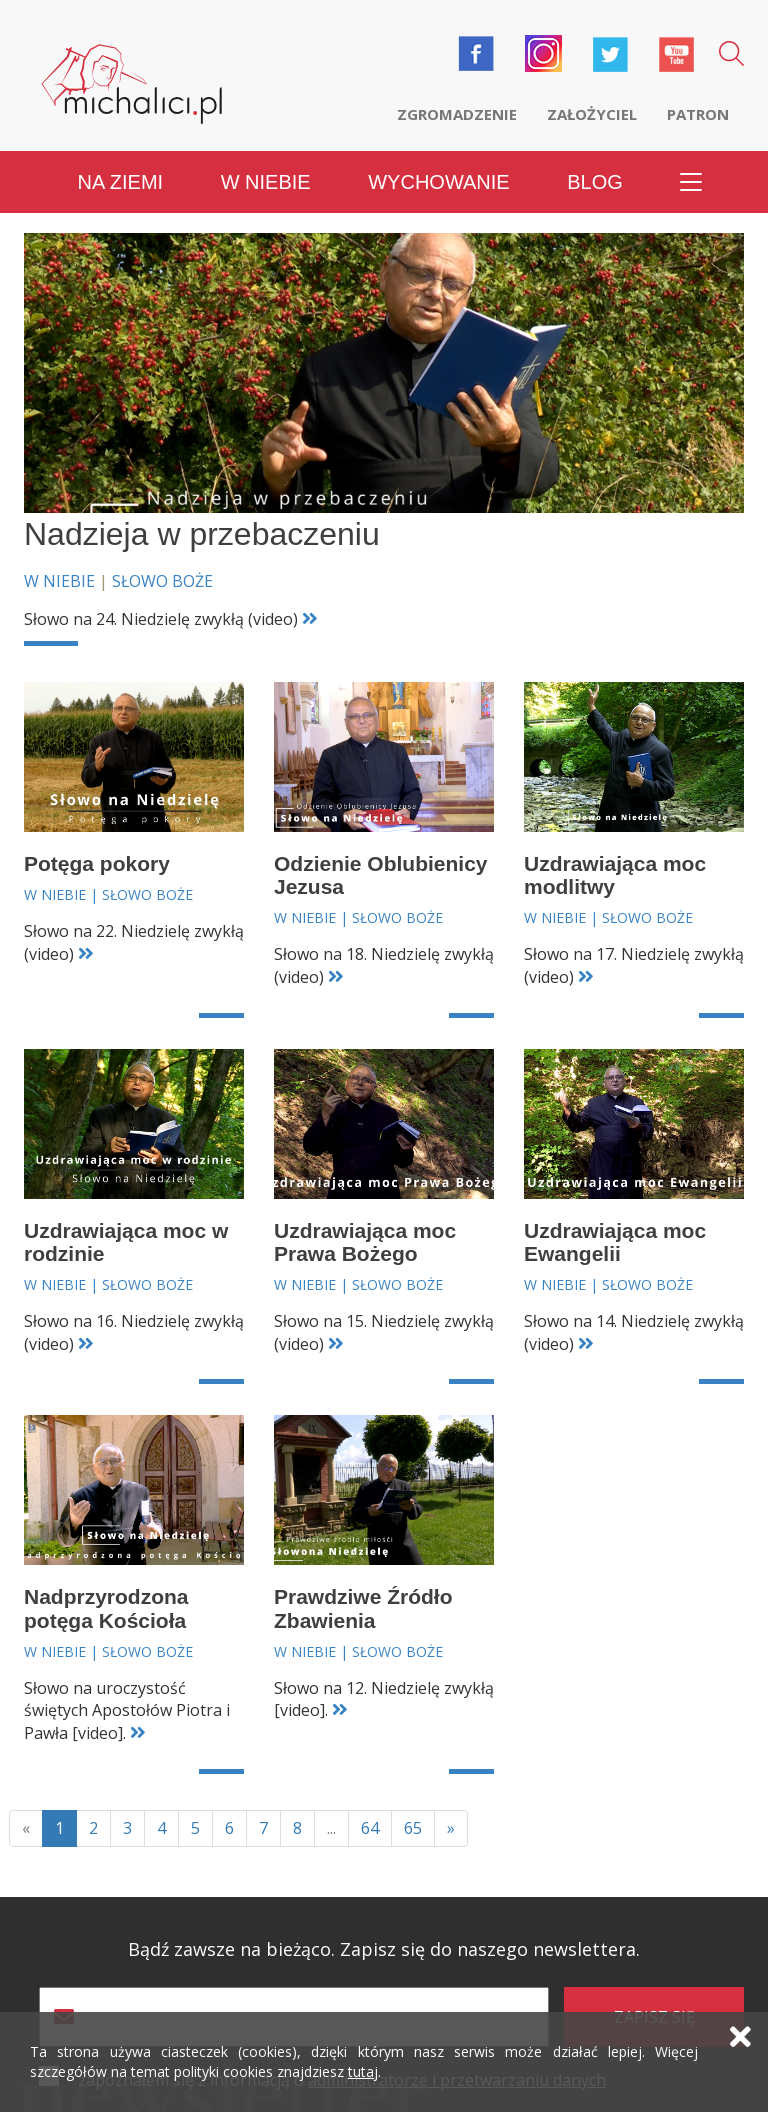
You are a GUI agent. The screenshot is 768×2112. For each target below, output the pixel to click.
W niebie (266, 182)
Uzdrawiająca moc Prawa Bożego (365, 1242)
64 (370, 1828)
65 (413, 1828)
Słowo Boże (162, 581)
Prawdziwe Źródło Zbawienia (363, 1608)
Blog (595, 182)
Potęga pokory (97, 863)
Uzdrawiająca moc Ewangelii (615, 1242)
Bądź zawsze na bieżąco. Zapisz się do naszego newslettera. (384, 1949)
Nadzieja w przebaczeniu (202, 534)
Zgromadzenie (457, 114)
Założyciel (592, 114)
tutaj (363, 2071)
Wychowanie (438, 182)
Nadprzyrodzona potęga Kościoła (106, 1608)
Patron (698, 114)
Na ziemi (121, 182)
